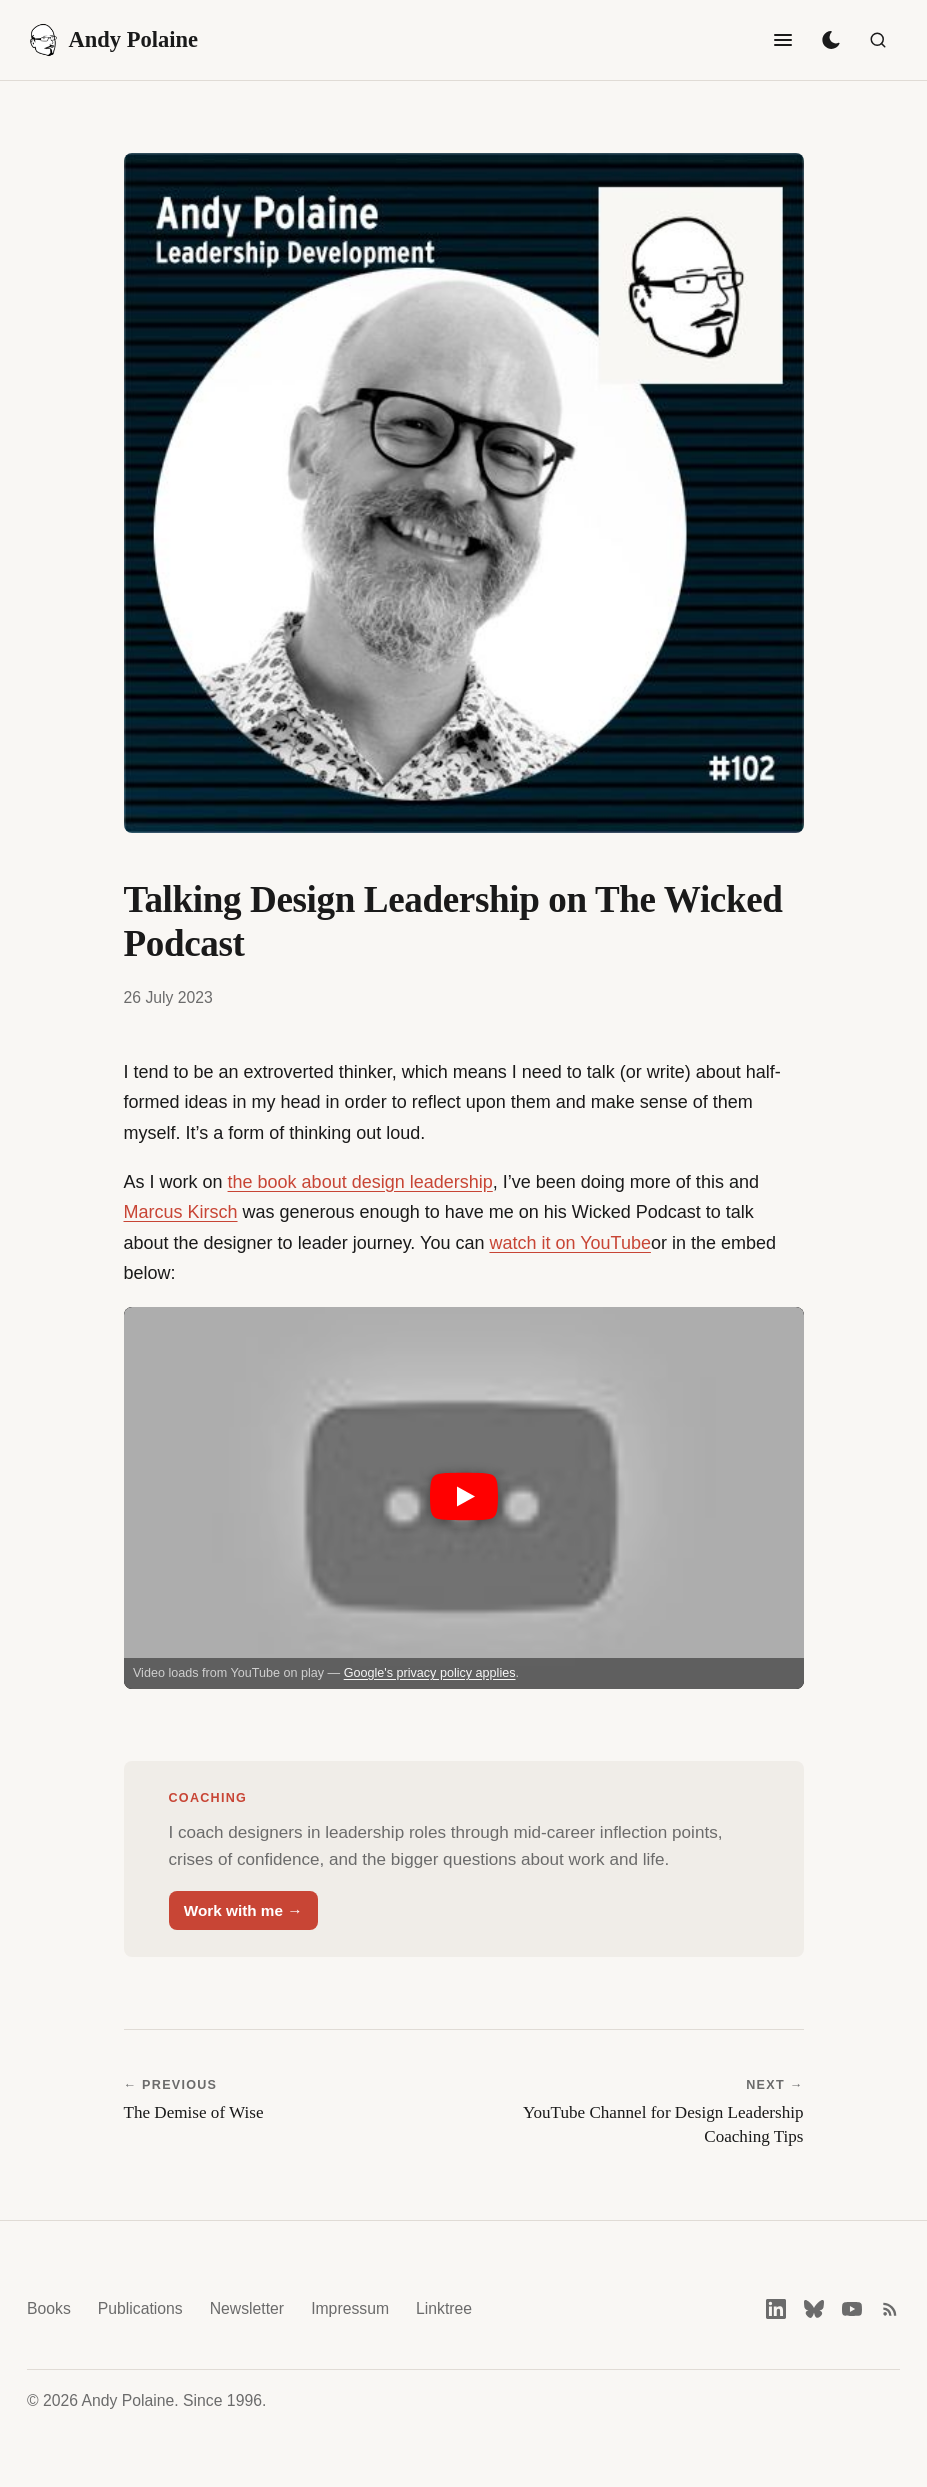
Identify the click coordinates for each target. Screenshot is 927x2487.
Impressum (350, 2308)
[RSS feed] (890, 2309)
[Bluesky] (814, 2309)
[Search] (878, 40)
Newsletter (247, 2308)
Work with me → (243, 1910)
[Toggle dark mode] (831, 40)
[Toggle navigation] (783, 40)
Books (49, 2308)
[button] (464, 1498)
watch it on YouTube (569, 1243)
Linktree (444, 2308)
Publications (140, 2308)
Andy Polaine (112, 40)
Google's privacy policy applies (430, 1673)
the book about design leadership (360, 1182)
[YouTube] (852, 2309)
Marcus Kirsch (181, 1212)
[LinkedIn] (776, 2309)
